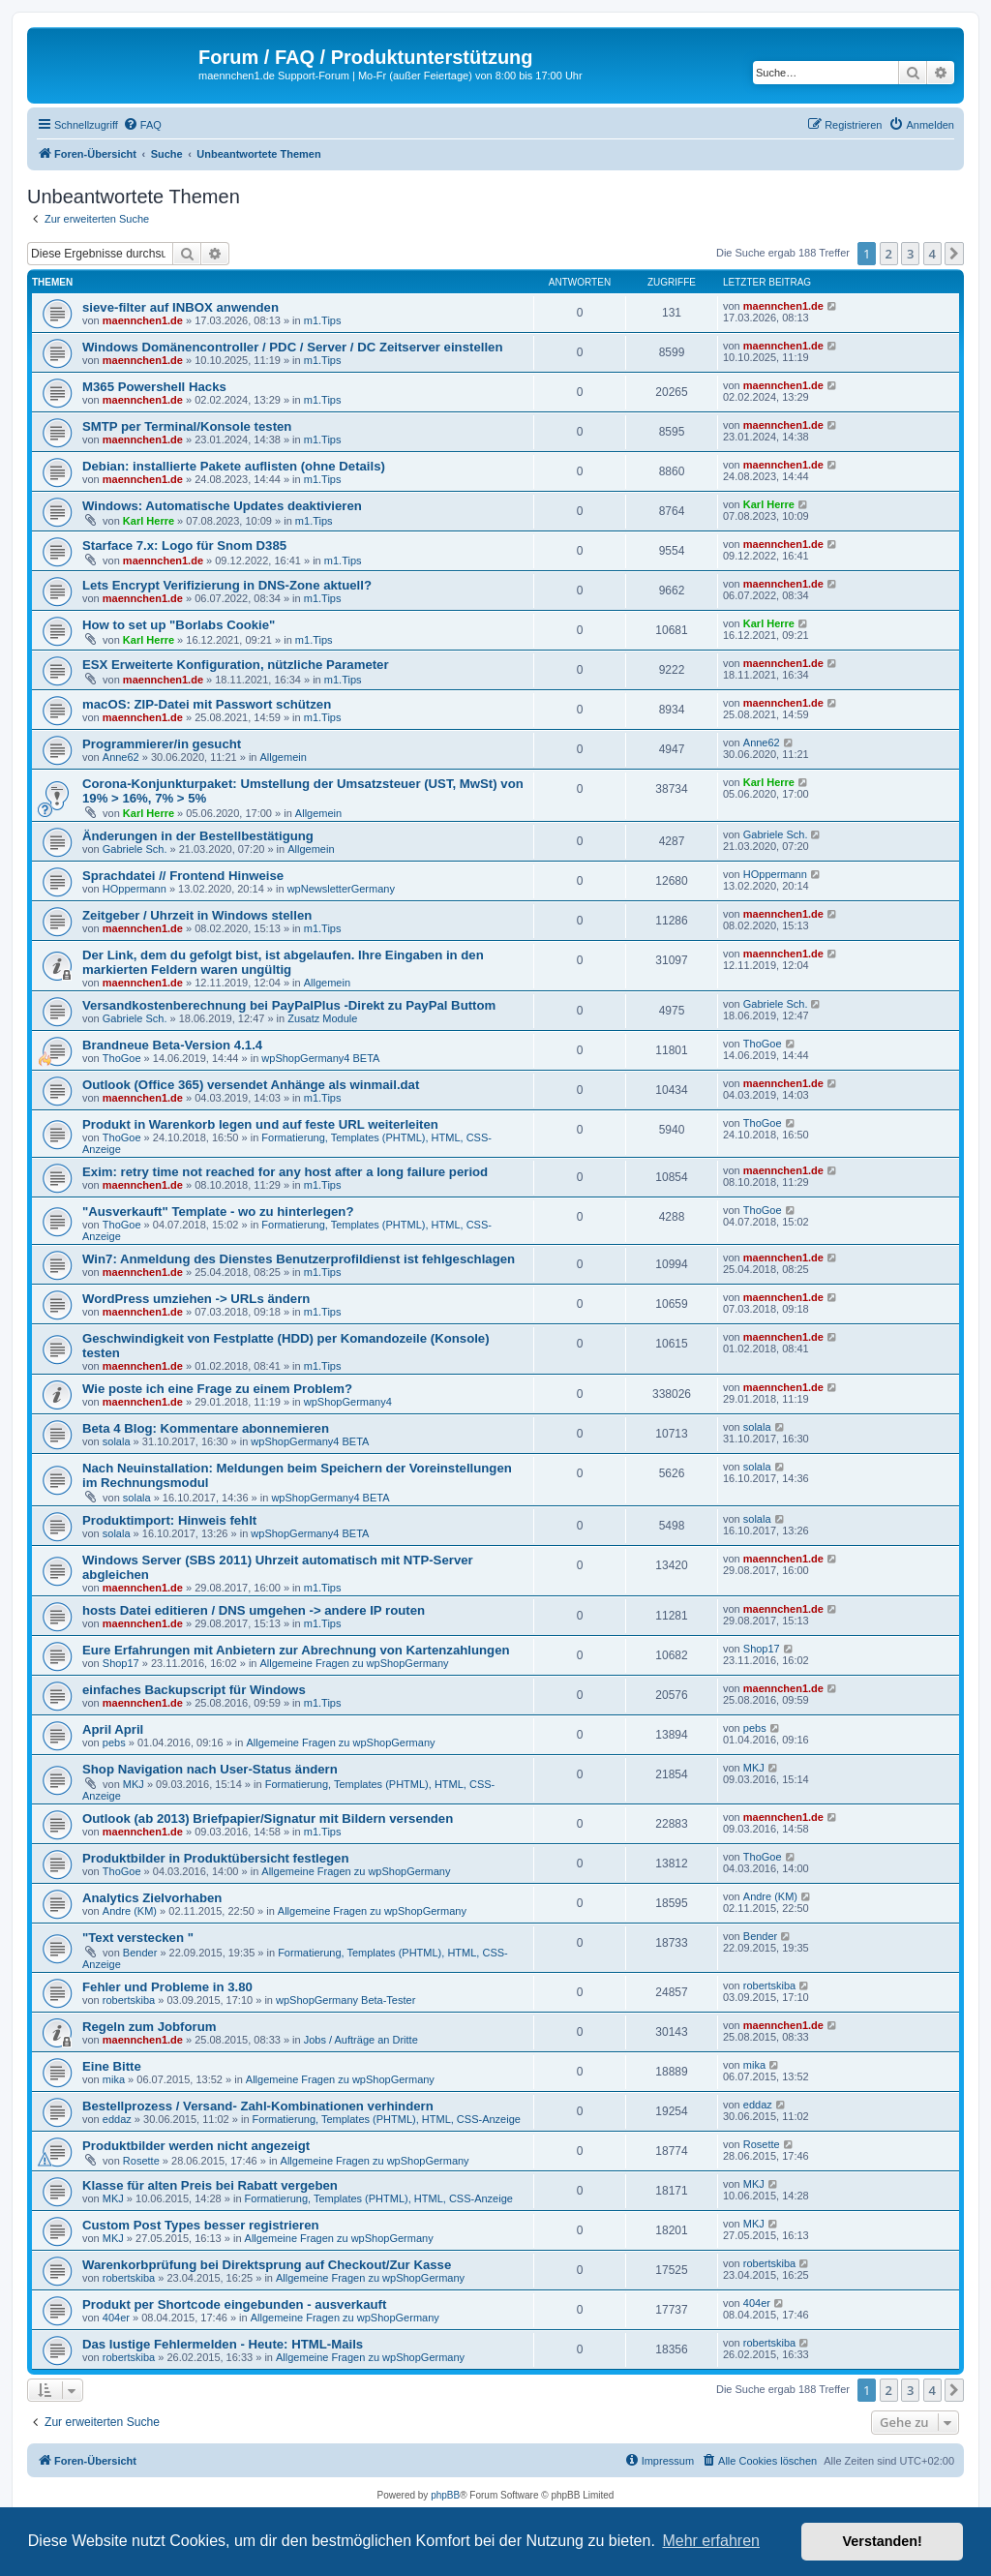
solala (117, 1441)
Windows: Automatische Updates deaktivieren (222, 506)
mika (114, 2079)
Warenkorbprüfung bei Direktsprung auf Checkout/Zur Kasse (266, 2265)
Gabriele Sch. (135, 849)
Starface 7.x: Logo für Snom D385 (184, 545)
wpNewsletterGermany (341, 888)
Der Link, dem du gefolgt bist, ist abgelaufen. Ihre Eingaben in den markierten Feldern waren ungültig (283, 962)
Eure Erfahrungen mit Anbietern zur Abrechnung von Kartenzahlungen (296, 1650)
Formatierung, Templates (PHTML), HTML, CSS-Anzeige (387, 2119)
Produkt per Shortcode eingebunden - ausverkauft (234, 2304)
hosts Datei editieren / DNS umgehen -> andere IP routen (253, 1610)
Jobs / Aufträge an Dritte (361, 2040)
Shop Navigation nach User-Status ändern (210, 1769)
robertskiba (129, 2000)
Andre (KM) (130, 1911)
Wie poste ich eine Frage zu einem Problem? (217, 1388)
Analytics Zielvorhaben (152, 1898)
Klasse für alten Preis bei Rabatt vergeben (210, 2185)
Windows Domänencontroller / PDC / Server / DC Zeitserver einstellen (292, 347)
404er (116, 2317)
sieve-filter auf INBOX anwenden (180, 307)
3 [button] (910, 253)
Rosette (141, 2161)
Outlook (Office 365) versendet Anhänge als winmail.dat (250, 1084)
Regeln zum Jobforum (149, 2026)
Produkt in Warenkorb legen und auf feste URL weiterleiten (260, 1124)
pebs (114, 1742)
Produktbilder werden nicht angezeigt (196, 2145)
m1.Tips (323, 320)
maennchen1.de (143, 320)
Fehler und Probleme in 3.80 (167, 1987)
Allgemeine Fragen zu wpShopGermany (354, 1663)
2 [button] (889, 253)
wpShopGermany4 (348, 1402)
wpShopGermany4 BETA (320, 1058)
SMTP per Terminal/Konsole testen (186, 426)
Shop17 (121, 1663)
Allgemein (283, 757)
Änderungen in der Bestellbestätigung (198, 836)
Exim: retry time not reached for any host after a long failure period (285, 1172)
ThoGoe (122, 1058)
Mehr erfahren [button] (711, 2540)
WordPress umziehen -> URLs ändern (196, 1298)
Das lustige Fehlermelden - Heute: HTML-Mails (222, 2344)
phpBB (445, 2495)
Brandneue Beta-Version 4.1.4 (172, 1045)
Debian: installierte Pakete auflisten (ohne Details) (233, 466)
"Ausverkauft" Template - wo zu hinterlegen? (217, 1211)
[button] (954, 253)
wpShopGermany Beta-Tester (345, 2000)
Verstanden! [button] (882, 2541)
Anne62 (121, 757)
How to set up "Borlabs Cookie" (178, 625)
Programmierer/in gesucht (161, 744)
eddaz (117, 2119)
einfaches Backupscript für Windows (194, 1689)
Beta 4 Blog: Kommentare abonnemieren (205, 1428)
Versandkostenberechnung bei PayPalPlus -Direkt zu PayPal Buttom (289, 1005)
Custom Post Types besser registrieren (200, 2225)
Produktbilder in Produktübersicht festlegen (215, 1858)
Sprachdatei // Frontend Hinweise (183, 875)
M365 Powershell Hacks (154, 386)
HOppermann (134, 888)
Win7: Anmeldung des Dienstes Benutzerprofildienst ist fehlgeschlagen (298, 1259)
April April (112, 1729)
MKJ (133, 1784)
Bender (140, 1952)
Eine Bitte (111, 2066)
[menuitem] (142, 124)
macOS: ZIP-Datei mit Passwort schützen (206, 704)
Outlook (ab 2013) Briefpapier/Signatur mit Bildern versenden (267, 1818)
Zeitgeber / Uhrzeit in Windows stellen (197, 915)
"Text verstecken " (138, 1937)
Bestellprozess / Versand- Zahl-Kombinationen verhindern (258, 2106)
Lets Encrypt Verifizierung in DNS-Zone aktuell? (227, 585)
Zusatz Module (322, 1018)
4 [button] (932, 253)
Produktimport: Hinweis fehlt (169, 1520)
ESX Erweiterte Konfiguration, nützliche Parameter (235, 664)
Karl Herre (148, 521)
